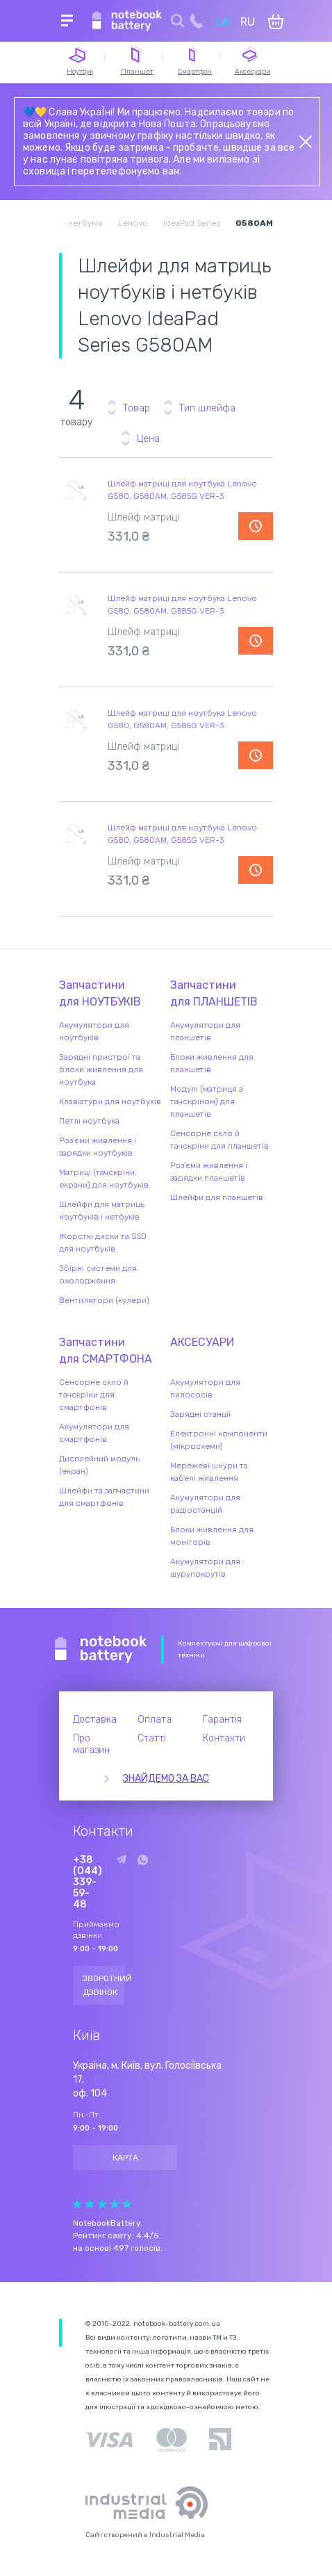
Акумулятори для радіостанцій (205, 1504)
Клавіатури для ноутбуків (110, 1101)
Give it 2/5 (89, 2204)
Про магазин (91, 1744)
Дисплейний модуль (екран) (99, 1465)
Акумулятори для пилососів (205, 1388)
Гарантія (222, 1719)
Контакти (224, 1738)
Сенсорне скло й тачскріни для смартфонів (93, 1394)
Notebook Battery (101, 1650)
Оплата (155, 1719)
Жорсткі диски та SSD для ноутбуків (103, 1242)
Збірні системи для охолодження (98, 1274)
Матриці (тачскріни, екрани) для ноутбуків (104, 1178)
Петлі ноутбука (89, 1121)
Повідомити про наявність (255, 526)
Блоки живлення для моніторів (212, 1536)
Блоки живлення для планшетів (212, 1063)
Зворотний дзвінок (103, 1985)
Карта (125, 2158)
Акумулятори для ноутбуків (94, 1031)
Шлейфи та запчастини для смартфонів (104, 1497)
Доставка (95, 1719)
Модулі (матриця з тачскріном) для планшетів (206, 1101)
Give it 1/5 (77, 2204)
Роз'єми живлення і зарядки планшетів (208, 1171)
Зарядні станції (200, 1414)
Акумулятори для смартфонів (94, 1433)
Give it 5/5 (127, 2204)
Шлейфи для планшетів (216, 1197)
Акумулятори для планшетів (205, 1031)
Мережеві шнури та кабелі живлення (209, 1472)
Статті (152, 1738)
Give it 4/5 (114, 2204)
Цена (148, 439)
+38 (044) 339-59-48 (87, 1882)
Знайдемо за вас (166, 1779)
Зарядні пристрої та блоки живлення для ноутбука (101, 1069)
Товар (136, 408)
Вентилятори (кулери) (104, 1300)
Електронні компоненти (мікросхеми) (218, 1440)
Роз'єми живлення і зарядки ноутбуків (97, 1146)
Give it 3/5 (102, 2204)
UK (223, 21)
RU (247, 21)
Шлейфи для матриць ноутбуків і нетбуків (101, 1210)
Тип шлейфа (207, 408)
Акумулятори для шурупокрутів (205, 1568)
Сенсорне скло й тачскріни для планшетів (219, 1140)
